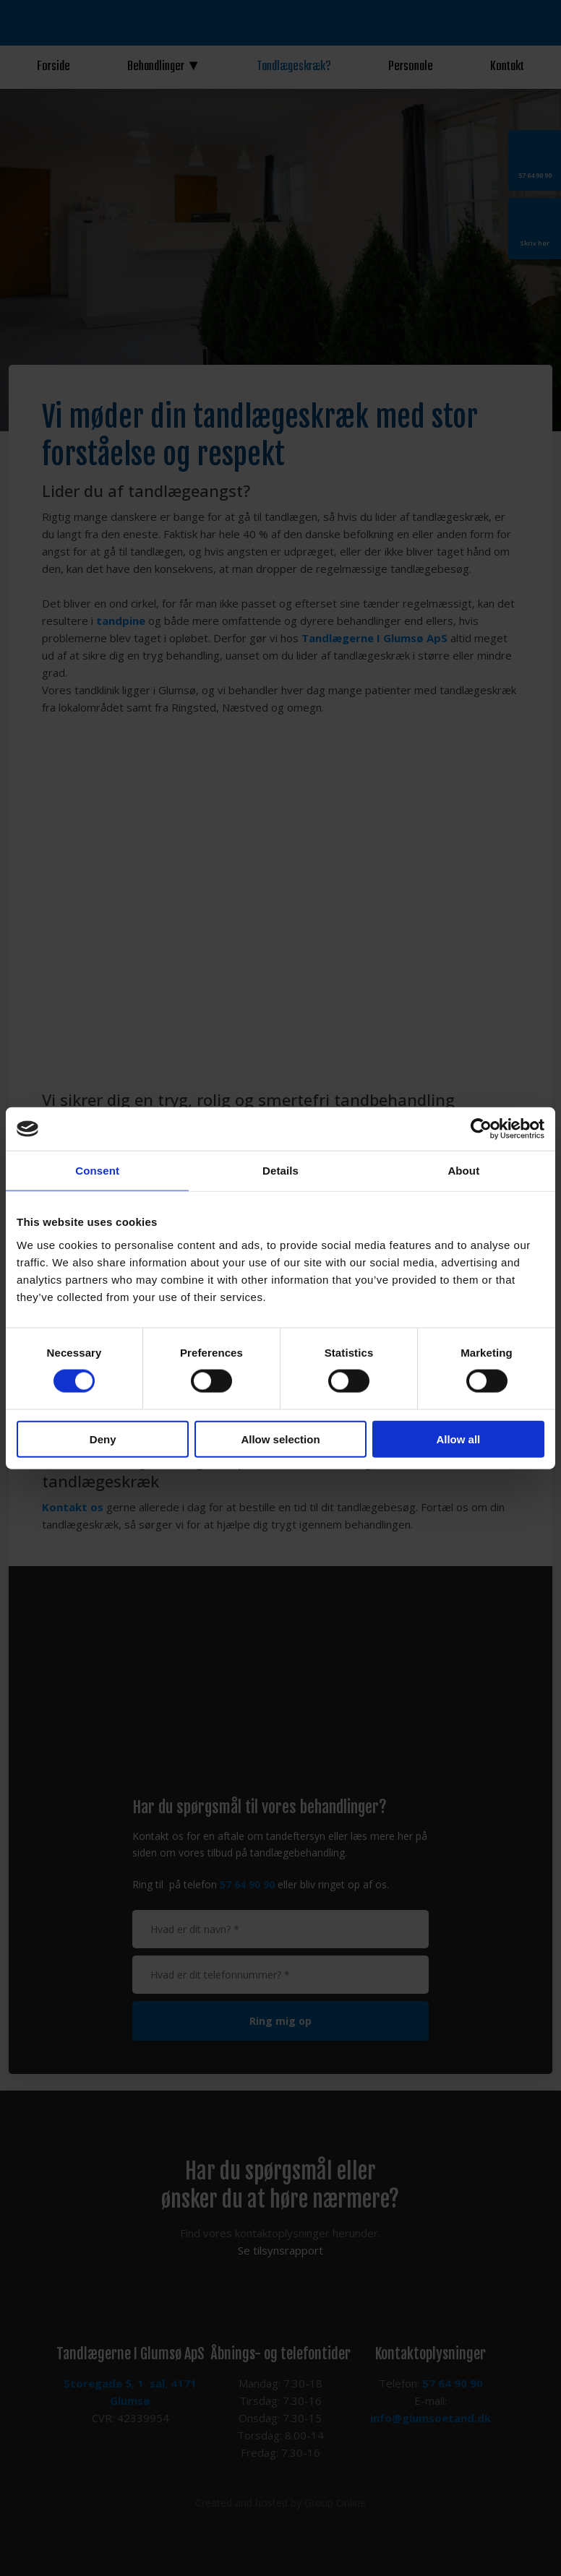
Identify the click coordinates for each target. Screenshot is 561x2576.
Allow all (458, 1438)
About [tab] (463, 1170)
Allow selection (280, 1438)
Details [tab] (280, 1170)
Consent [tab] (97, 1170)
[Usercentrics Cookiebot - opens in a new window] (481, 1129)
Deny (103, 1438)
